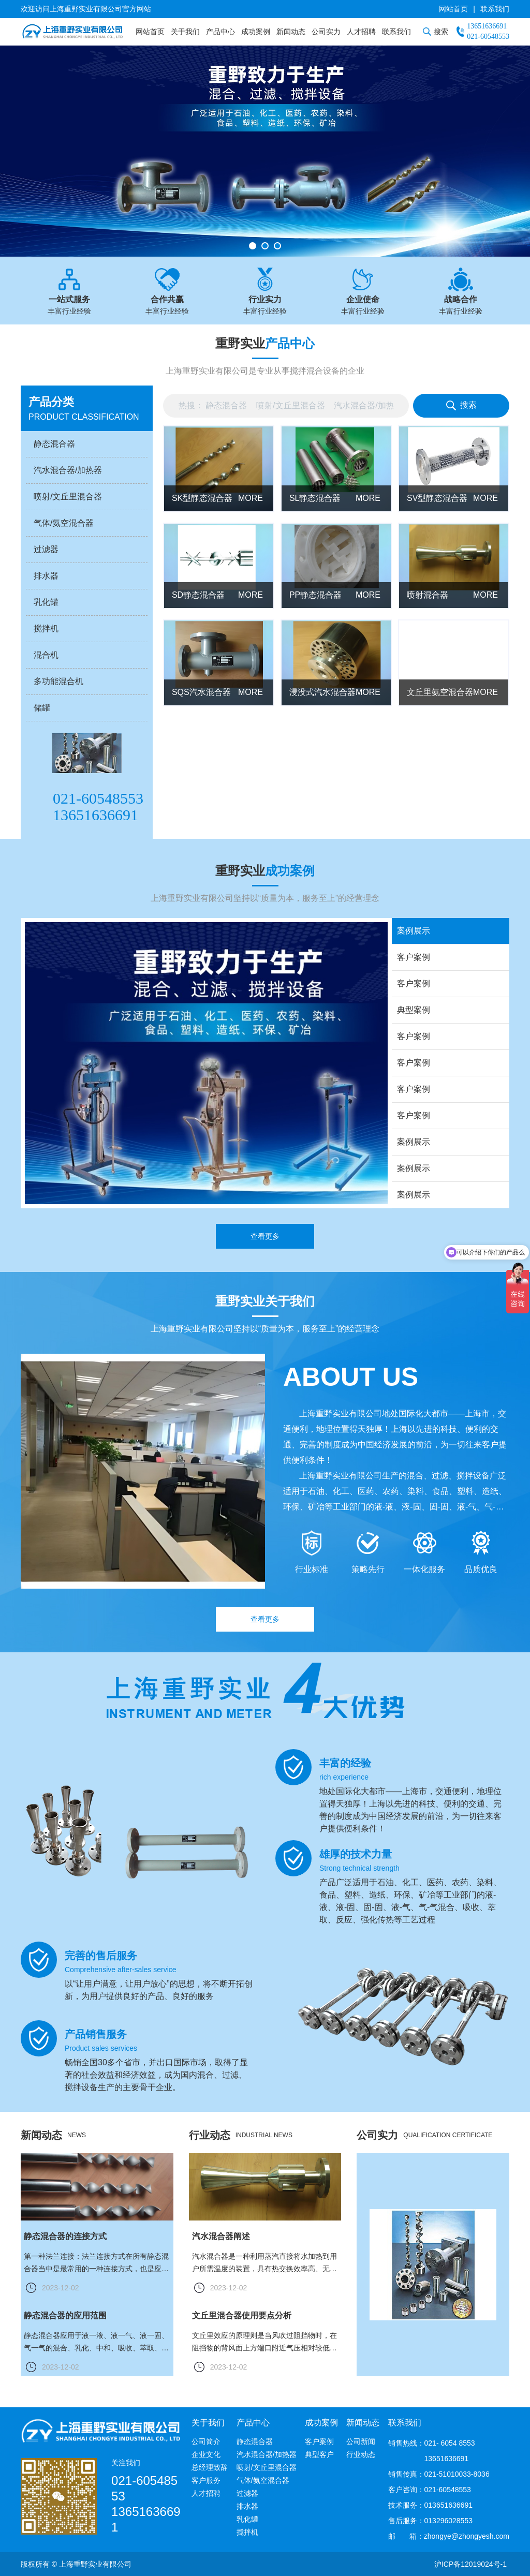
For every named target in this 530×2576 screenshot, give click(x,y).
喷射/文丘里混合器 (267, 2467)
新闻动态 (290, 31)
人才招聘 (361, 31)
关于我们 (185, 31)
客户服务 (206, 2480)
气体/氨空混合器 (263, 2480)
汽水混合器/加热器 (267, 2454)
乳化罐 (247, 2519)
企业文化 (206, 2454)
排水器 (247, 2506)
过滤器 (247, 2493)
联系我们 (494, 9)
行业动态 (360, 2454)
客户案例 (319, 2441)
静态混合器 (255, 2441)
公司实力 (326, 31)
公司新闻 (360, 2441)
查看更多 (265, 1257)
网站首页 (453, 9)
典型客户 (319, 2454)
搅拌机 (247, 2532)
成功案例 (255, 31)
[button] (252, 245)
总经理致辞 (210, 2467)
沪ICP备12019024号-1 (470, 2564)
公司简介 (206, 2441)
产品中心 (220, 31)
